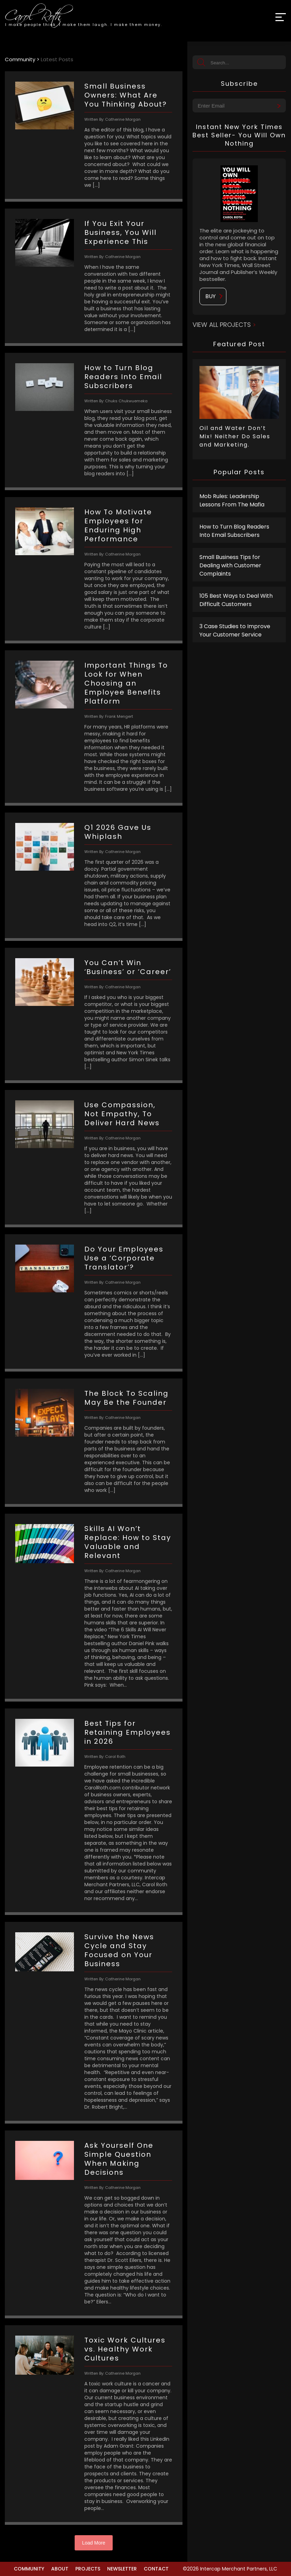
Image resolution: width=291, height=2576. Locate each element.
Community (29, 2568)
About (59, 2568)
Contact (156, 2568)
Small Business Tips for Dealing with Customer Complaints (230, 565)
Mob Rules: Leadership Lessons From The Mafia (231, 500)
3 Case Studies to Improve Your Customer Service (234, 630)
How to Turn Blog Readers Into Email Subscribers (234, 531)
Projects (87, 2568)
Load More (93, 2543)
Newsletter (122, 2568)
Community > (23, 59)
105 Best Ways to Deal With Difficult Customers (236, 600)
